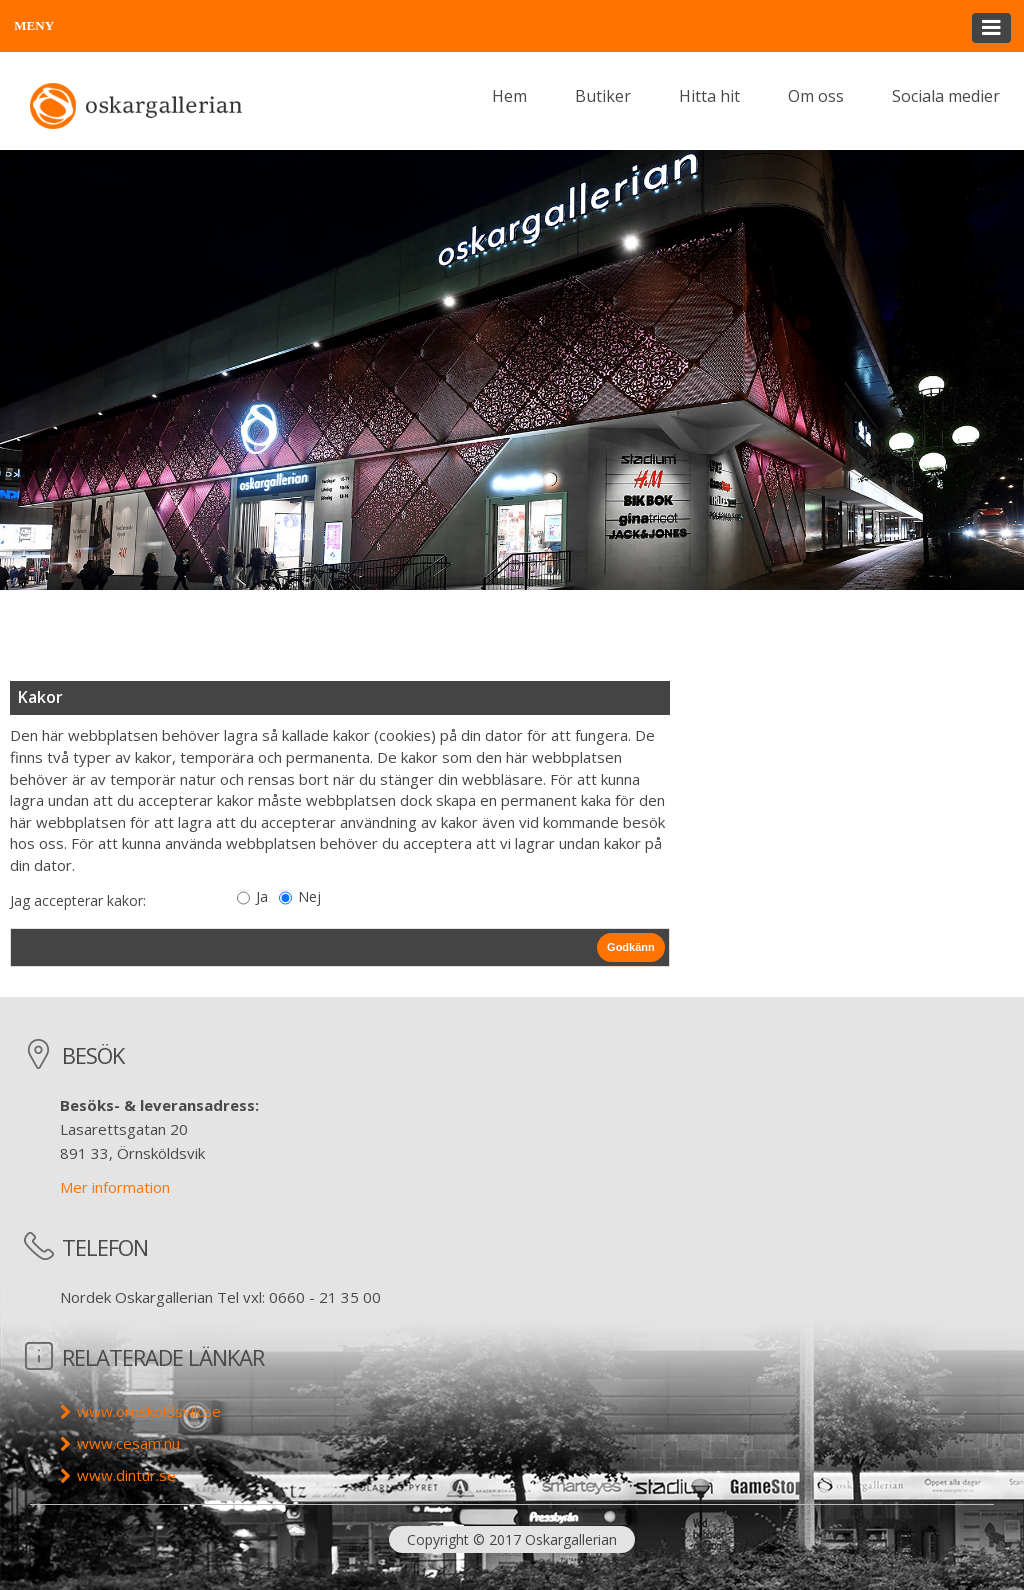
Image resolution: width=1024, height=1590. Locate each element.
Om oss (816, 96)
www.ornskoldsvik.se (149, 1411)
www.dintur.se (126, 1475)
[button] (512, 26)
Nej (309, 896)
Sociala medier (946, 96)
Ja (262, 896)
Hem (509, 96)
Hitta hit (709, 96)
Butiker (603, 96)
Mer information (115, 1187)
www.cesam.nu (128, 1443)
